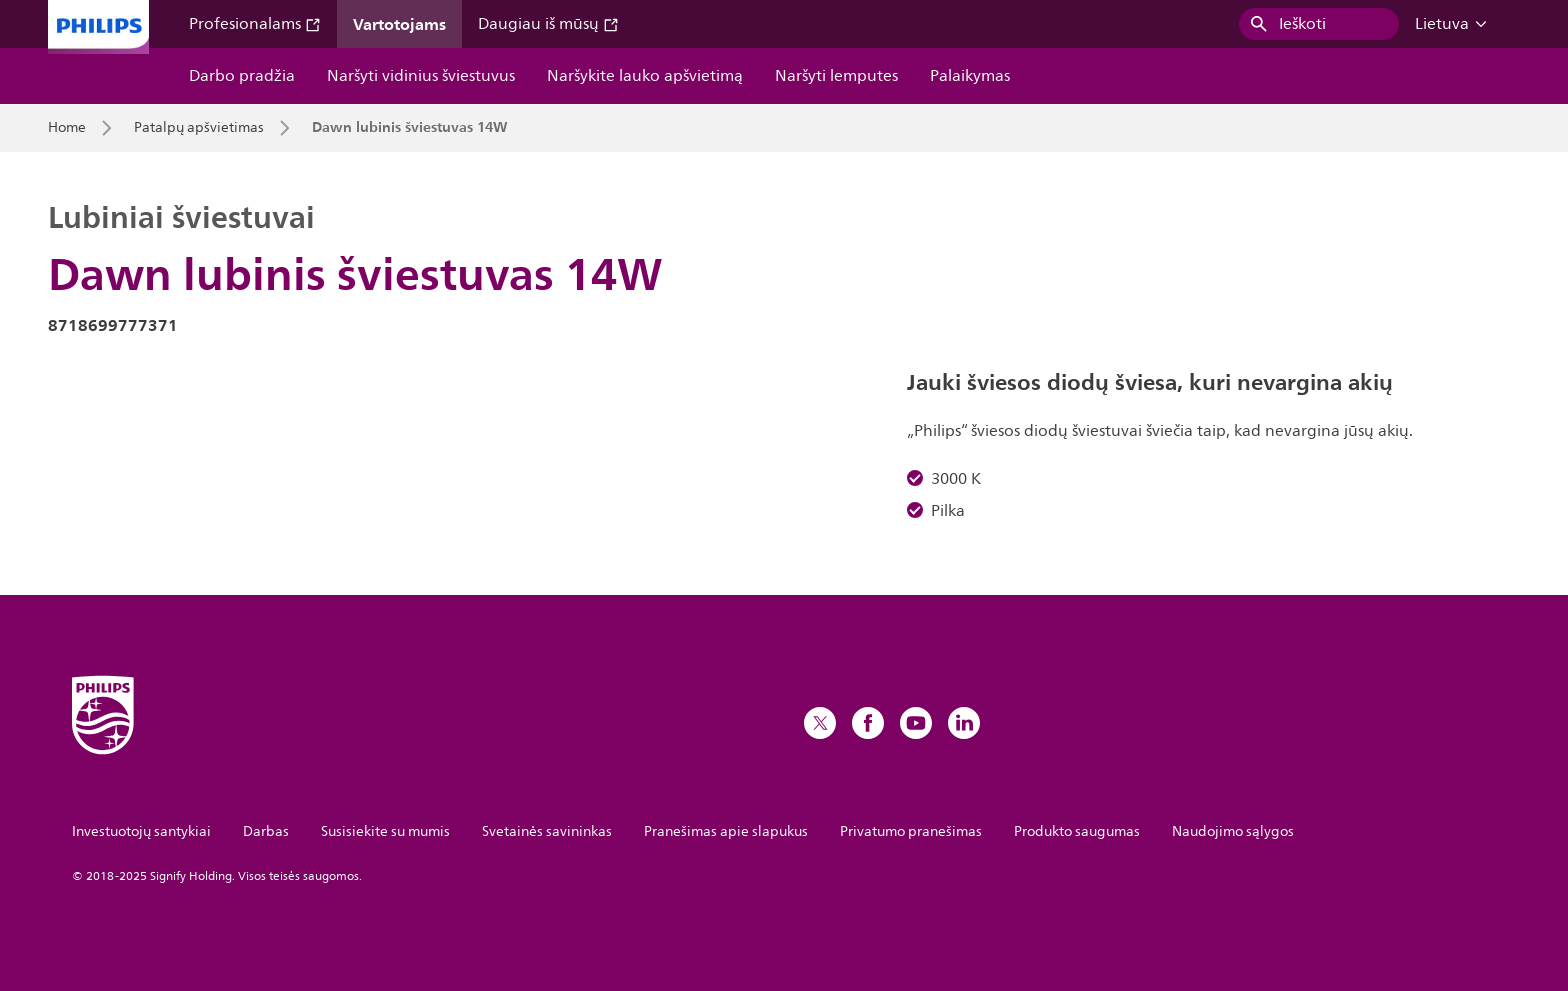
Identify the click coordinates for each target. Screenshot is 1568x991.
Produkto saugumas (1077, 831)
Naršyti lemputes (836, 76)
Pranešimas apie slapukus (726, 831)
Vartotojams (399, 24)
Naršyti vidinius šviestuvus (421, 76)
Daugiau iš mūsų (548, 24)
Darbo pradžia (242, 76)
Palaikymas (970, 76)
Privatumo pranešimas (911, 831)
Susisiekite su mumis (385, 831)
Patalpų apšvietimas (199, 128)
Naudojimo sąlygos (1233, 831)
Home (67, 128)
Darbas (266, 831)
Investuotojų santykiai (141, 831)
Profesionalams (255, 24)
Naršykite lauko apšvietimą (645, 76)
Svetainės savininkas (547, 831)
